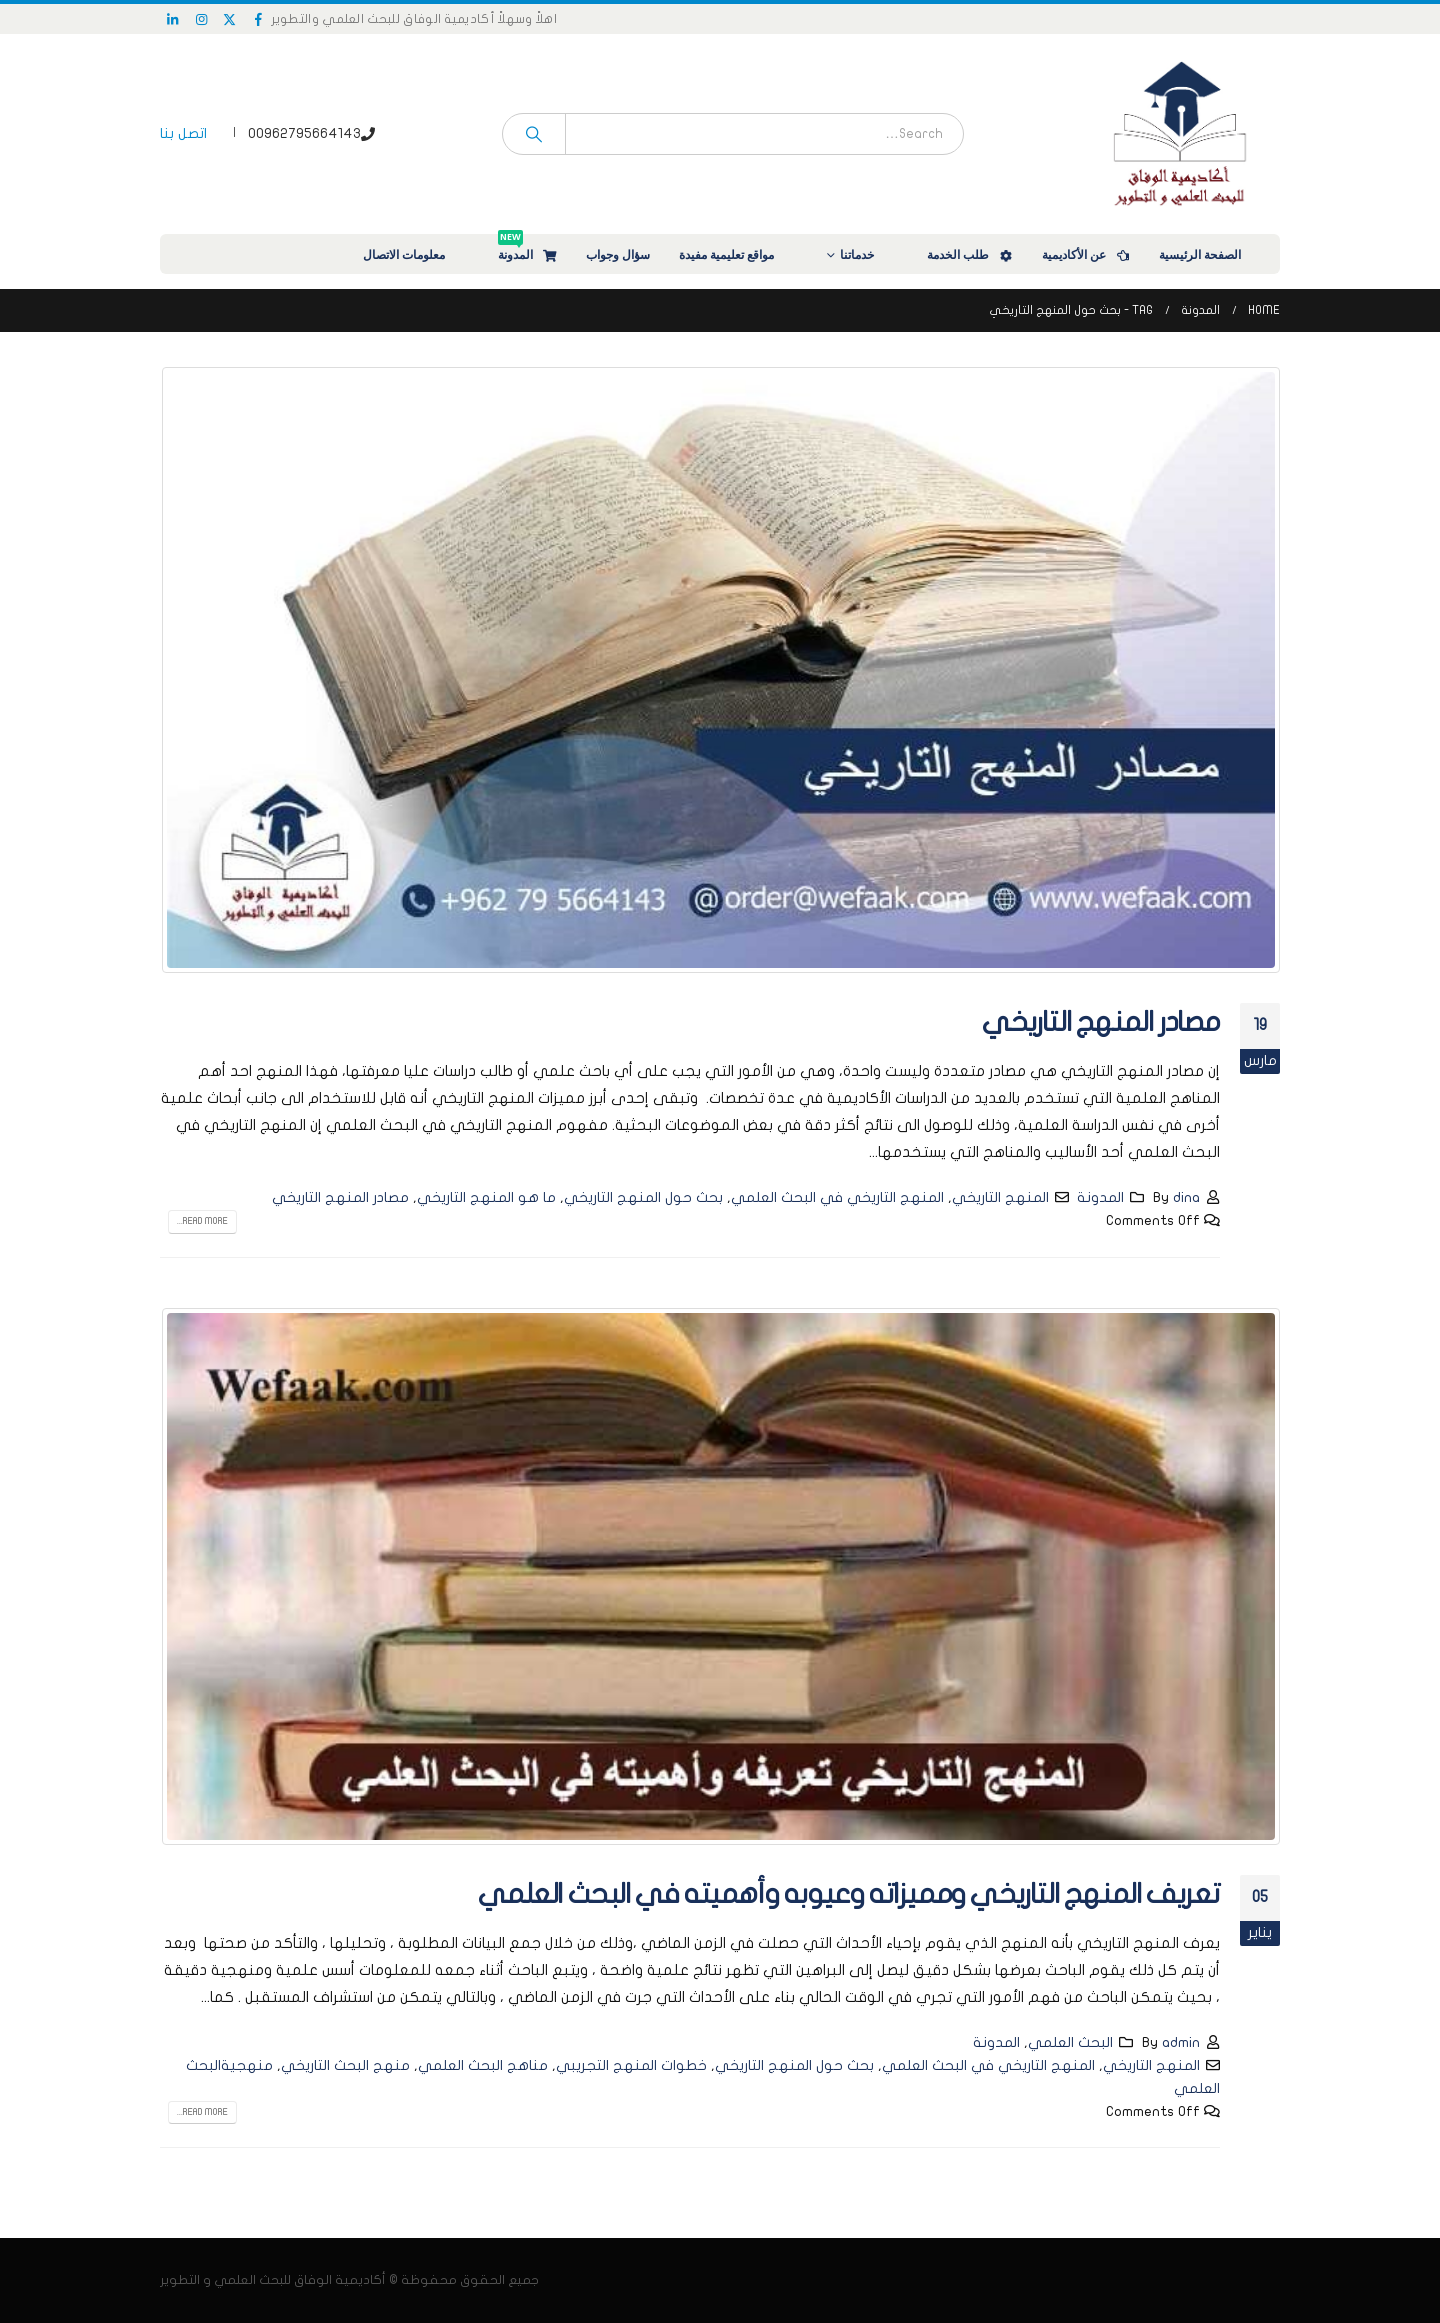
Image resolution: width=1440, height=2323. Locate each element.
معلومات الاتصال (417, 254)
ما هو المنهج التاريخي (486, 1197)
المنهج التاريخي (1000, 1197)
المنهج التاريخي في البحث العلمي (837, 1197)
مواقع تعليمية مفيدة (739, 254)
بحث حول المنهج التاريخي (643, 1197)
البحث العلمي (1070, 2042)
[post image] (720, 670)
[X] (230, 19)
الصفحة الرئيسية (1213, 254)
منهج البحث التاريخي (345, 2065)
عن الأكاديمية (1087, 254)
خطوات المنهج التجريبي (631, 2065)
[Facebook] (259, 19)
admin (1181, 2042)
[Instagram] (202, 19)
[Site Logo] (1180, 134)
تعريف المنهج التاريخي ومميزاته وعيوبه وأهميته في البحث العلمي (849, 1894)
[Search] (534, 134)
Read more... (202, 1221)
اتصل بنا (183, 133)
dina (1186, 1197)
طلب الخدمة (971, 254)
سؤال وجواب (618, 254)
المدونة (528, 248)
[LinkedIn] (173, 19)
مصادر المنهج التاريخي (1101, 1022)
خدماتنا (870, 254)
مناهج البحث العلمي (483, 2065)
